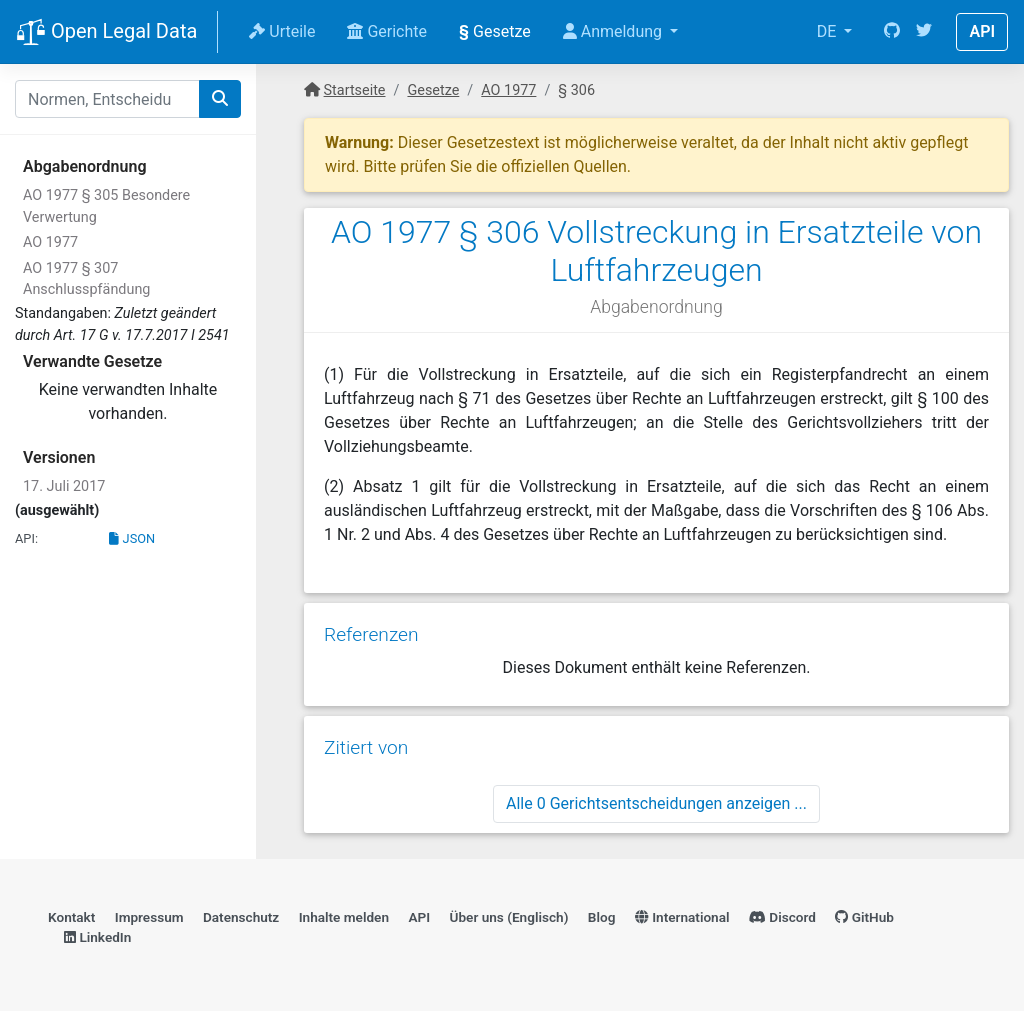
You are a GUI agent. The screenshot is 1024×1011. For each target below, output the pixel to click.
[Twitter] (924, 32)
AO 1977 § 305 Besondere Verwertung (106, 206)
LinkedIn (97, 937)
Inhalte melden (344, 917)
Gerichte (387, 31)
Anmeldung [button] (614, 31)
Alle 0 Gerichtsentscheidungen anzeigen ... (656, 803)
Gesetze (495, 31)
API (982, 31)
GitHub (864, 917)
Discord (782, 917)
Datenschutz (241, 917)
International (682, 917)
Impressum (149, 917)
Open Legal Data (106, 33)
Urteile (282, 31)
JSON (132, 538)
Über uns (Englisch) (509, 917)
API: (26, 538)
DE (829, 31)
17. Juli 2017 (64, 486)
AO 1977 (50, 242)
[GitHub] (892, 32)
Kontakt (71, 917)
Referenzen (371, 634)
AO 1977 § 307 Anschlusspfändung (86, 279)
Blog (602, 917)
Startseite (355, 90)
